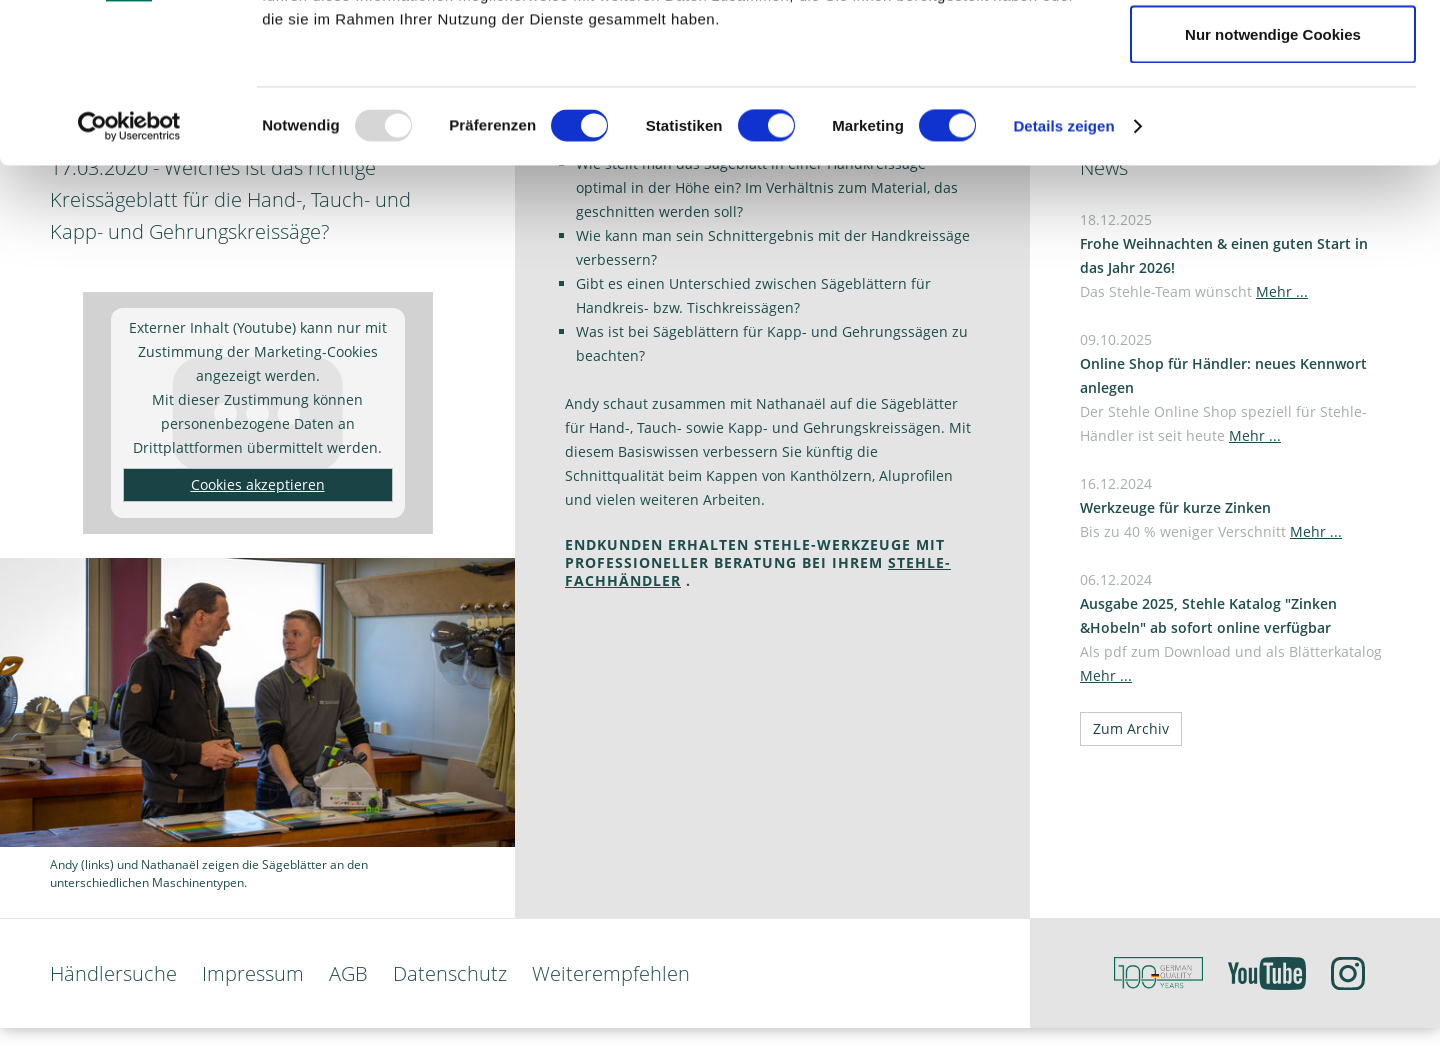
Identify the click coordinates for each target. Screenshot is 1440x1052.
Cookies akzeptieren (258, 484)
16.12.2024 (1211, 507)
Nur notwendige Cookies (1273, 183)
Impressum (253, 973)
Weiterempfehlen (611, 973)
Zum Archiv (1131, 728)
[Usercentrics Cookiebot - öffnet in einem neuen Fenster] (129, 276)
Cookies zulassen (1273, 52)
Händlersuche (113, 973)
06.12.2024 (1231, 627)
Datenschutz (450, 973)
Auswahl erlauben (1273, 118)
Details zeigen (1063, 275)
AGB (348, 973)
